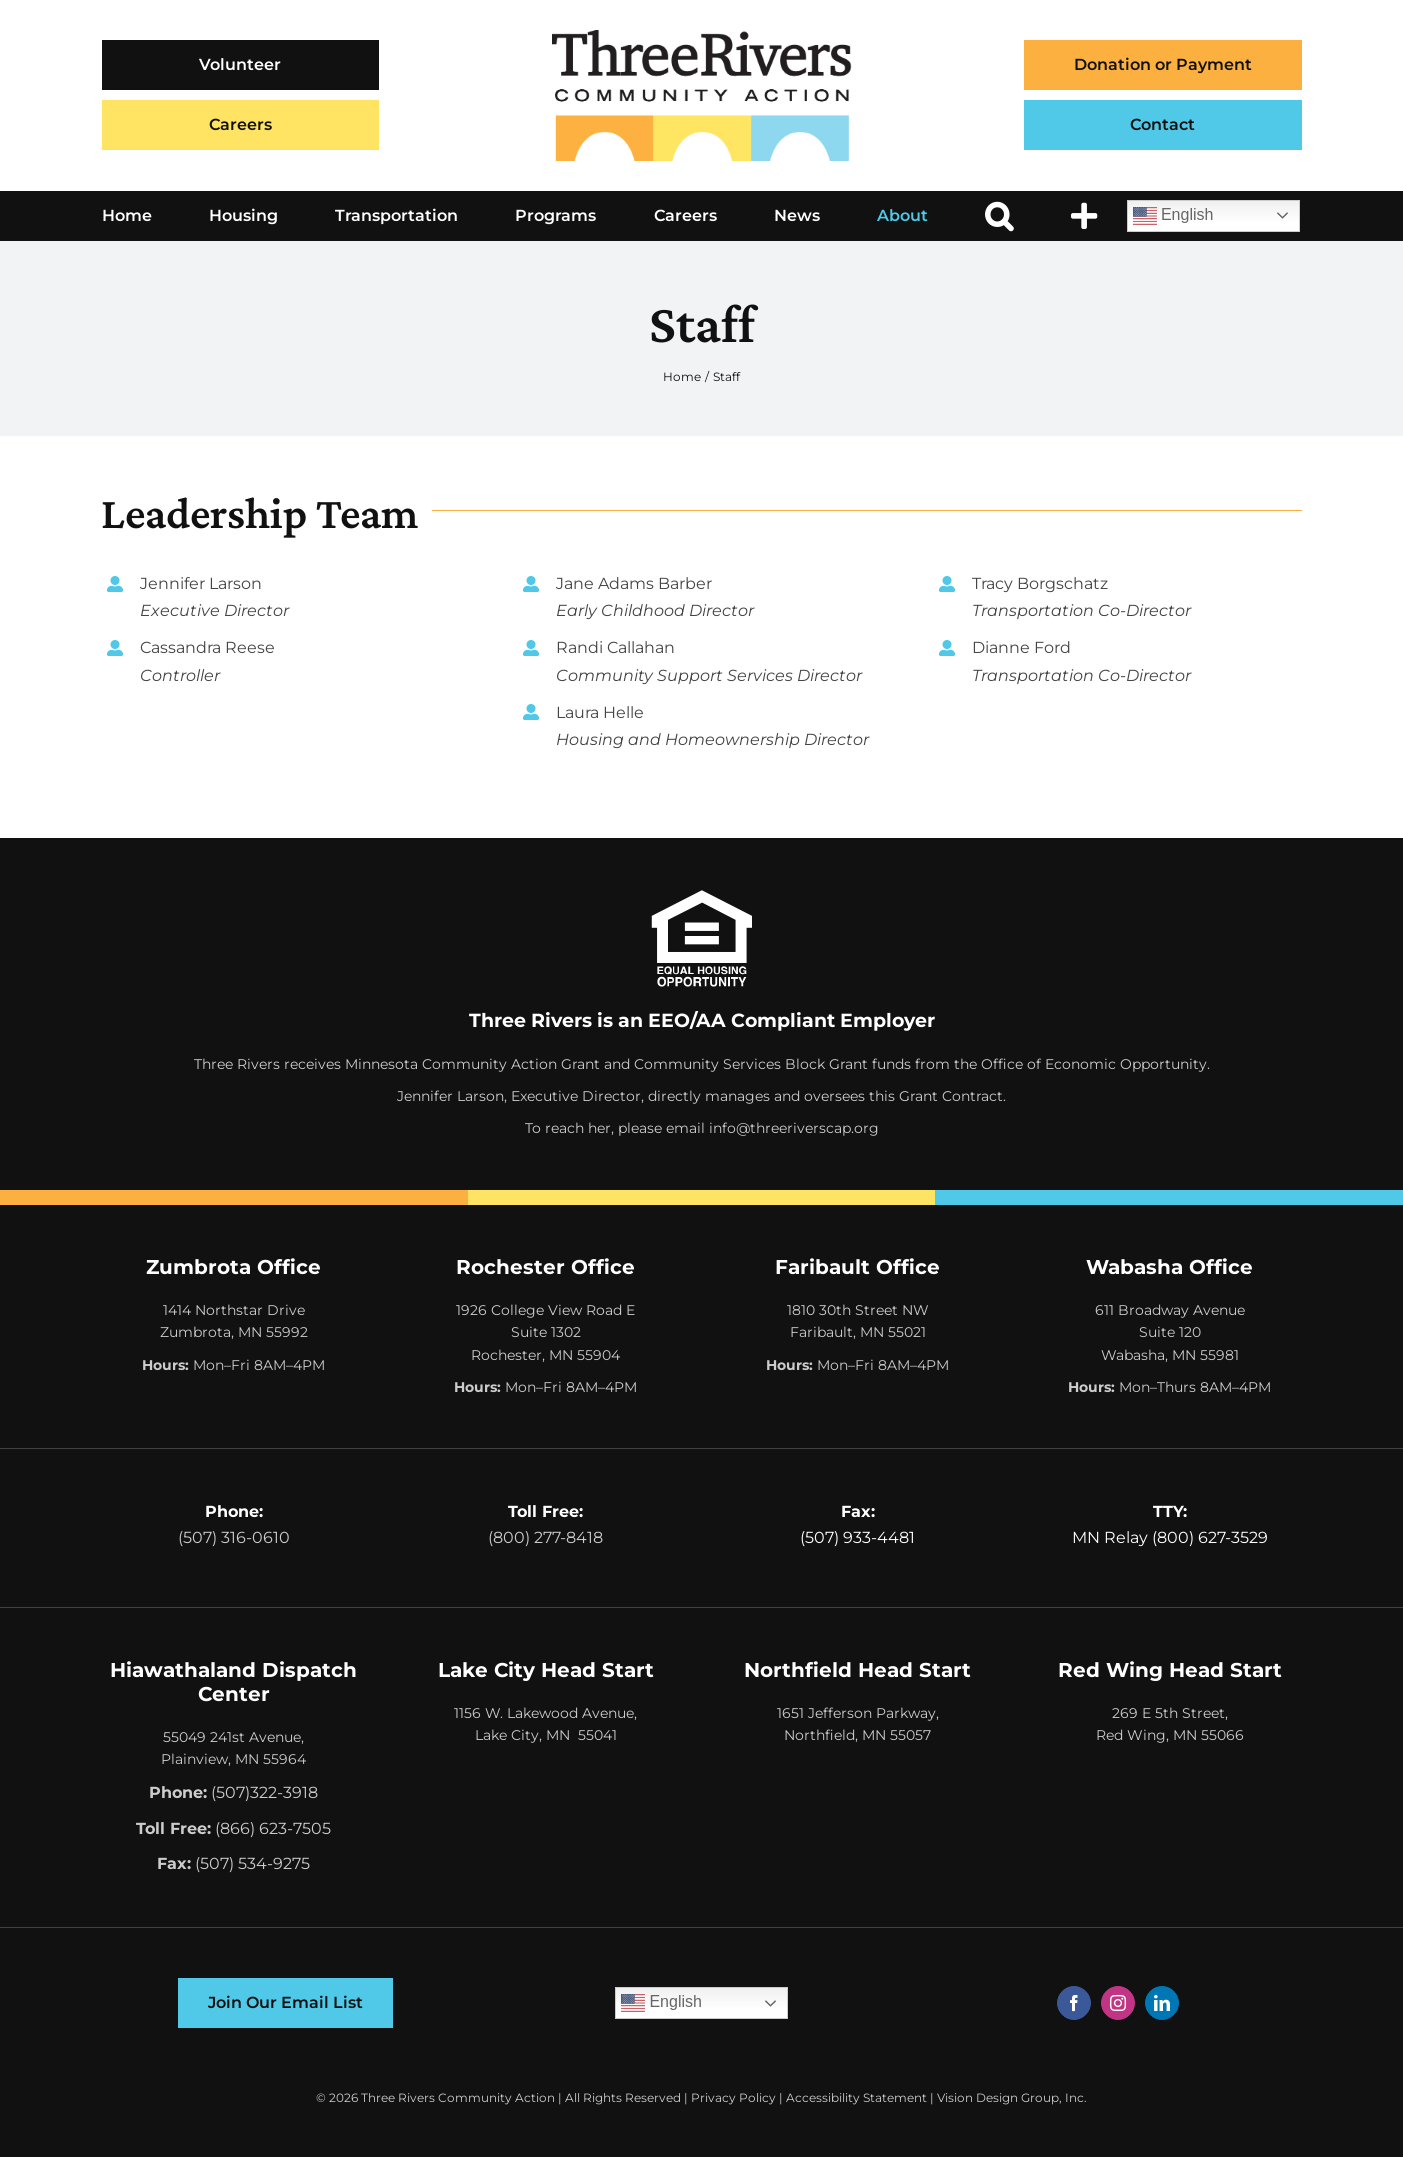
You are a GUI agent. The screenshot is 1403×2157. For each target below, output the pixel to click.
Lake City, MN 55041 (546, 1735)
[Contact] (1163, 125)
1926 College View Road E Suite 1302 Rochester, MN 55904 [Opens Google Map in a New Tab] (545, 1332)
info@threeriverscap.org (794, 1128)
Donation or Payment (1163, 64)
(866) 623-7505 (273, 1828)
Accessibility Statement (856, 2097)
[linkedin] (1162, 2003)
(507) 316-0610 (234, 1537)
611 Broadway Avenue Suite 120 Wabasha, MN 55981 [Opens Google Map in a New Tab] (1170, 1332)
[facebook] (1074, 2003)
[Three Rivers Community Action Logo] (702, 37)
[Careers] (241, 125)
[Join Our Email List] (285, 2003)
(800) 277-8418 (545, 1537)
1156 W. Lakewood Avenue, (545, 1713)
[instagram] (1118, 2003)
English (1173, 216)
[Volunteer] (241, 65)
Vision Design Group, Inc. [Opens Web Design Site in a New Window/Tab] (1012, 2097)
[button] (999, 216)
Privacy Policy (733, 2097)
